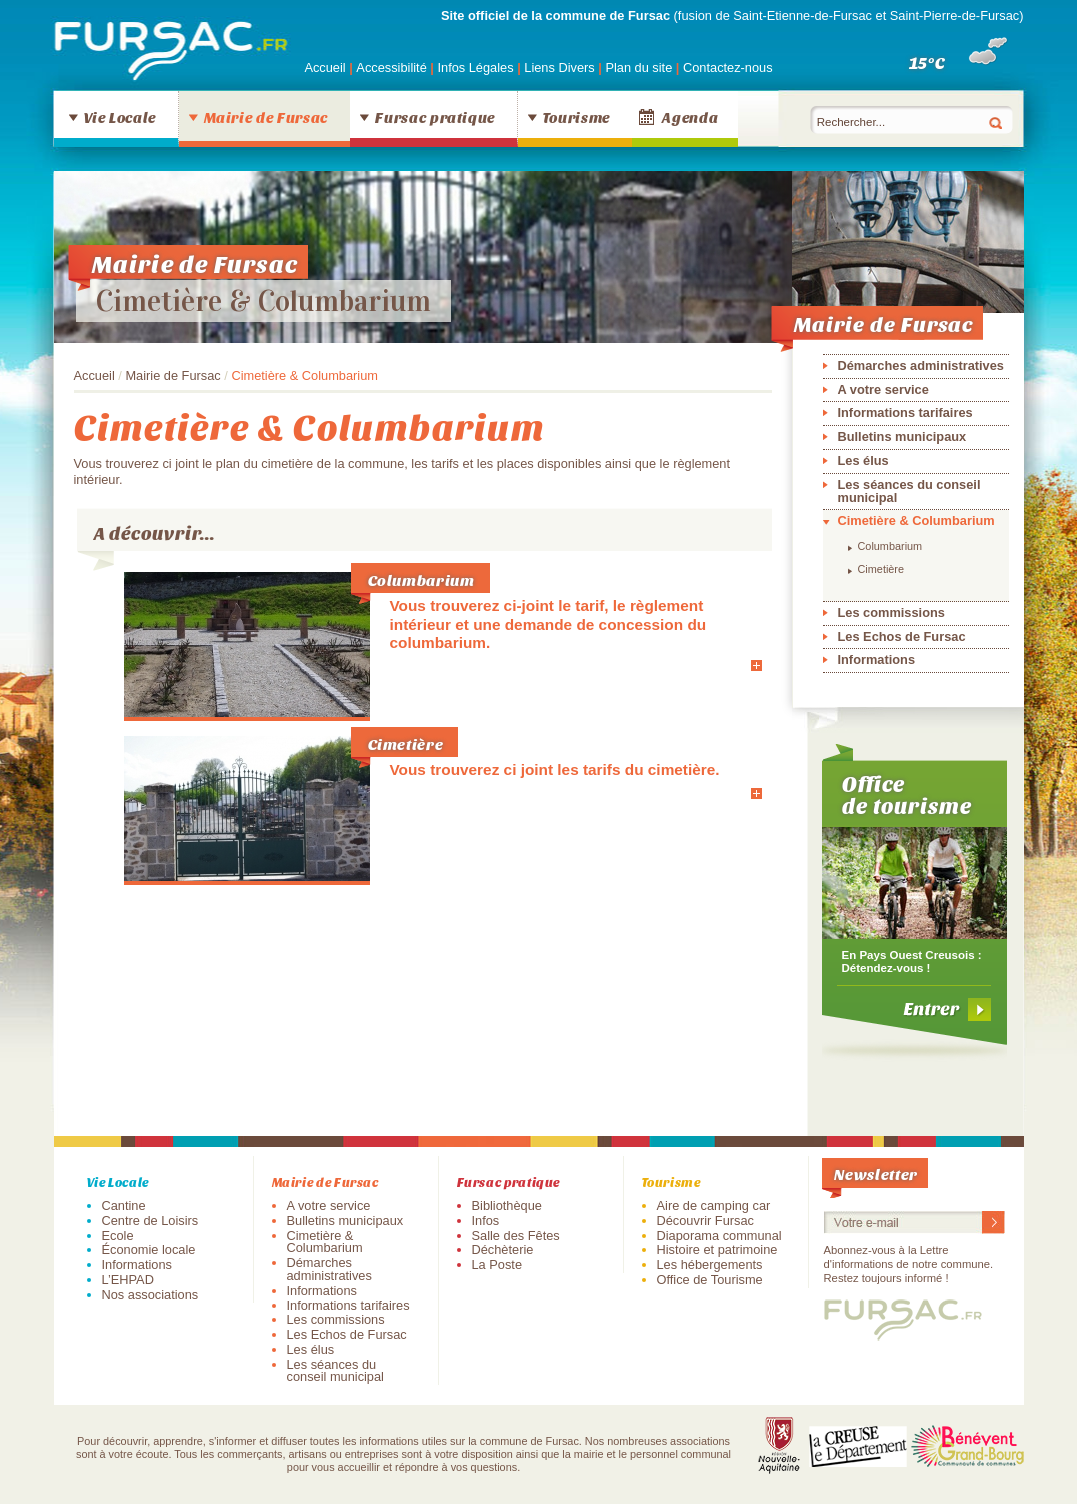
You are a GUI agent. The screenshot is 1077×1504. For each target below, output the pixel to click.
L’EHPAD (128, 1279)
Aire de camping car (714, 1205)
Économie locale (149, 1249)
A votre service (883, 389)
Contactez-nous (728, 67)
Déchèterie (503, 1249)
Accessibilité (393, 67)
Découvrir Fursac (705, 1220)
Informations (877, 659)
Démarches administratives (921, 365)
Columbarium (421, 579)
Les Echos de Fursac (902, 636)
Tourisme (576, 117)
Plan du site (638, 67)
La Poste (497, 1264)
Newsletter (876, 1173)
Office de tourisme (907, 794)
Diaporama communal (719, 1235)
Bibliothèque (507, 1205)
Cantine (124, 1205)
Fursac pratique (435, 117)
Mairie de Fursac (266, 117)
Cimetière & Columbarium (263, 301)
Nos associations (150, 1294)
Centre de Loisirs (150, 1220)
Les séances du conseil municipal (909, 491)
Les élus (863, 460)
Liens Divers (559, 67)
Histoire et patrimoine (717, 1249)
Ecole (118, 1235)
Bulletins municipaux (902, 436)
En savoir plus (701, 664)
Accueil (324, 67)
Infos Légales (477, 67)
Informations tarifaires (905, 412)
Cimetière (406, 743)
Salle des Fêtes (516, 1235)
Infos (486, 1220)
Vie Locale (120, 117)
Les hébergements (710, 1264)
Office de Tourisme (710, 1279)
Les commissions (891, 612)
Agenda (690, 117)
